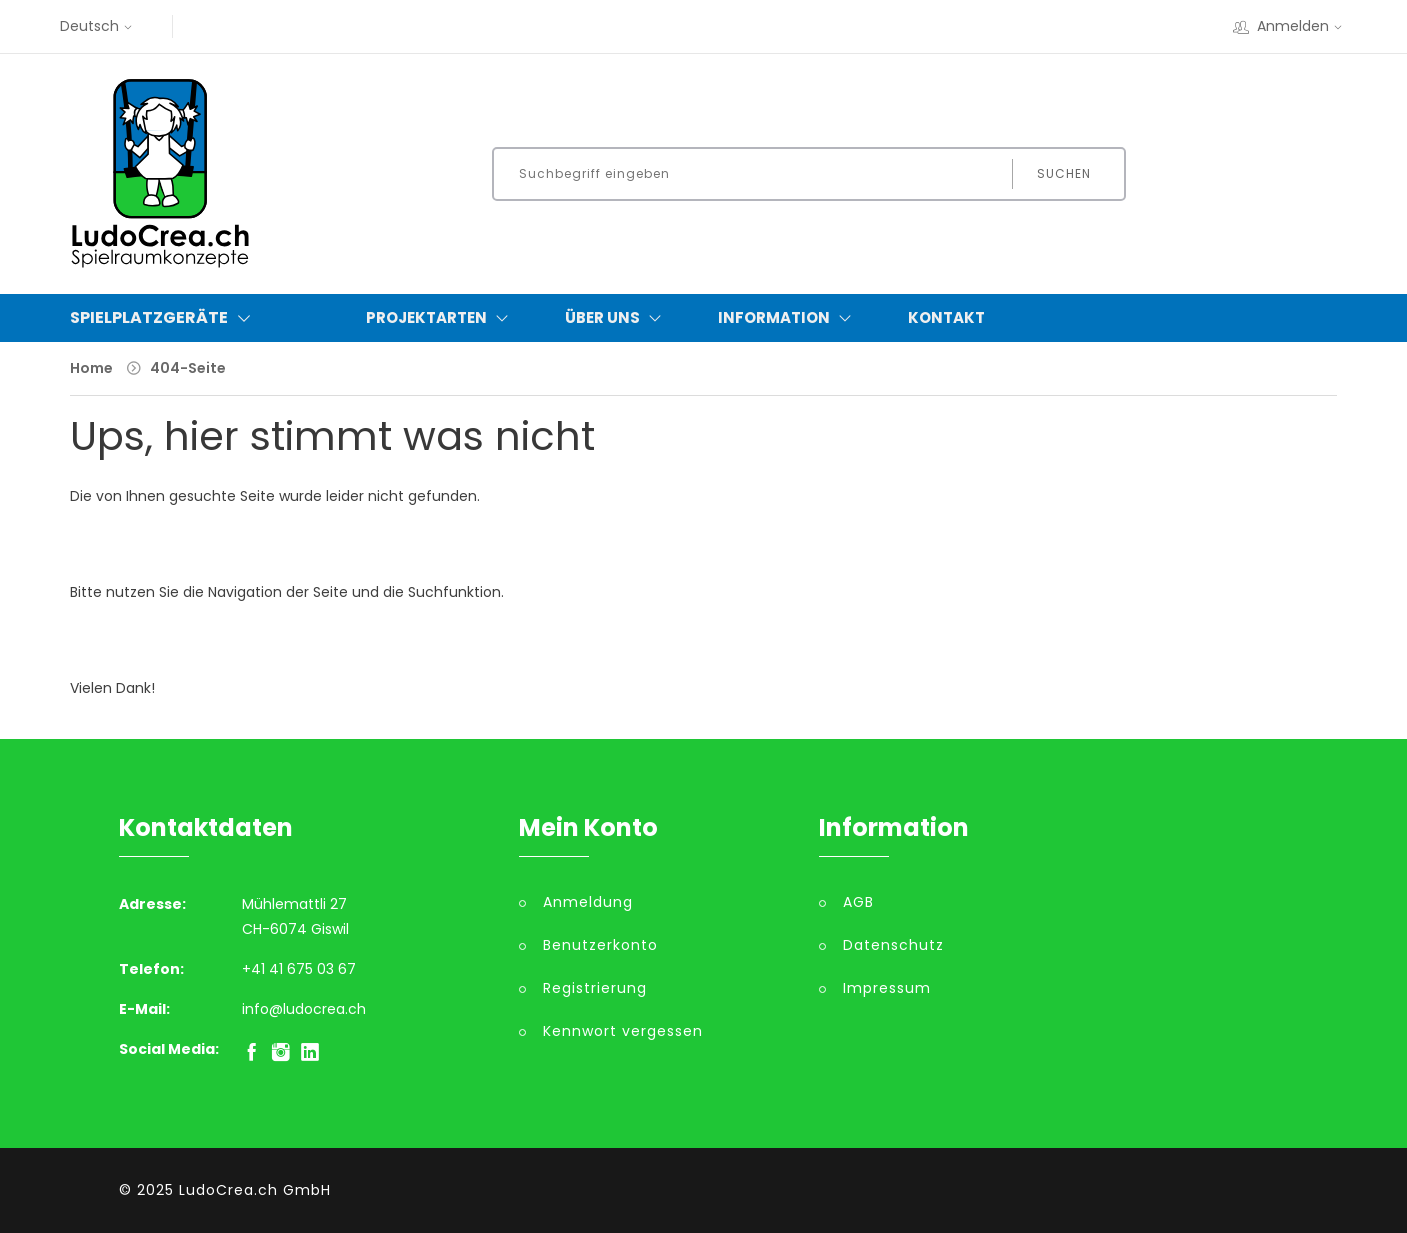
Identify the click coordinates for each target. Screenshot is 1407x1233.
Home (91, 368)
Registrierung (595, 988)
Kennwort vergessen (623, 1031)
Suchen (1064, 173)
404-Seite (188, 368)
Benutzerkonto (600, 945)
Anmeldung (588, 902)
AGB (858, 902)
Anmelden (1290, 26)
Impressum (887, 988)
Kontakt (946, 317)
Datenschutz (893, 945)
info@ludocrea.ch (304, 1009)
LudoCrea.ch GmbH (255, 1190)
